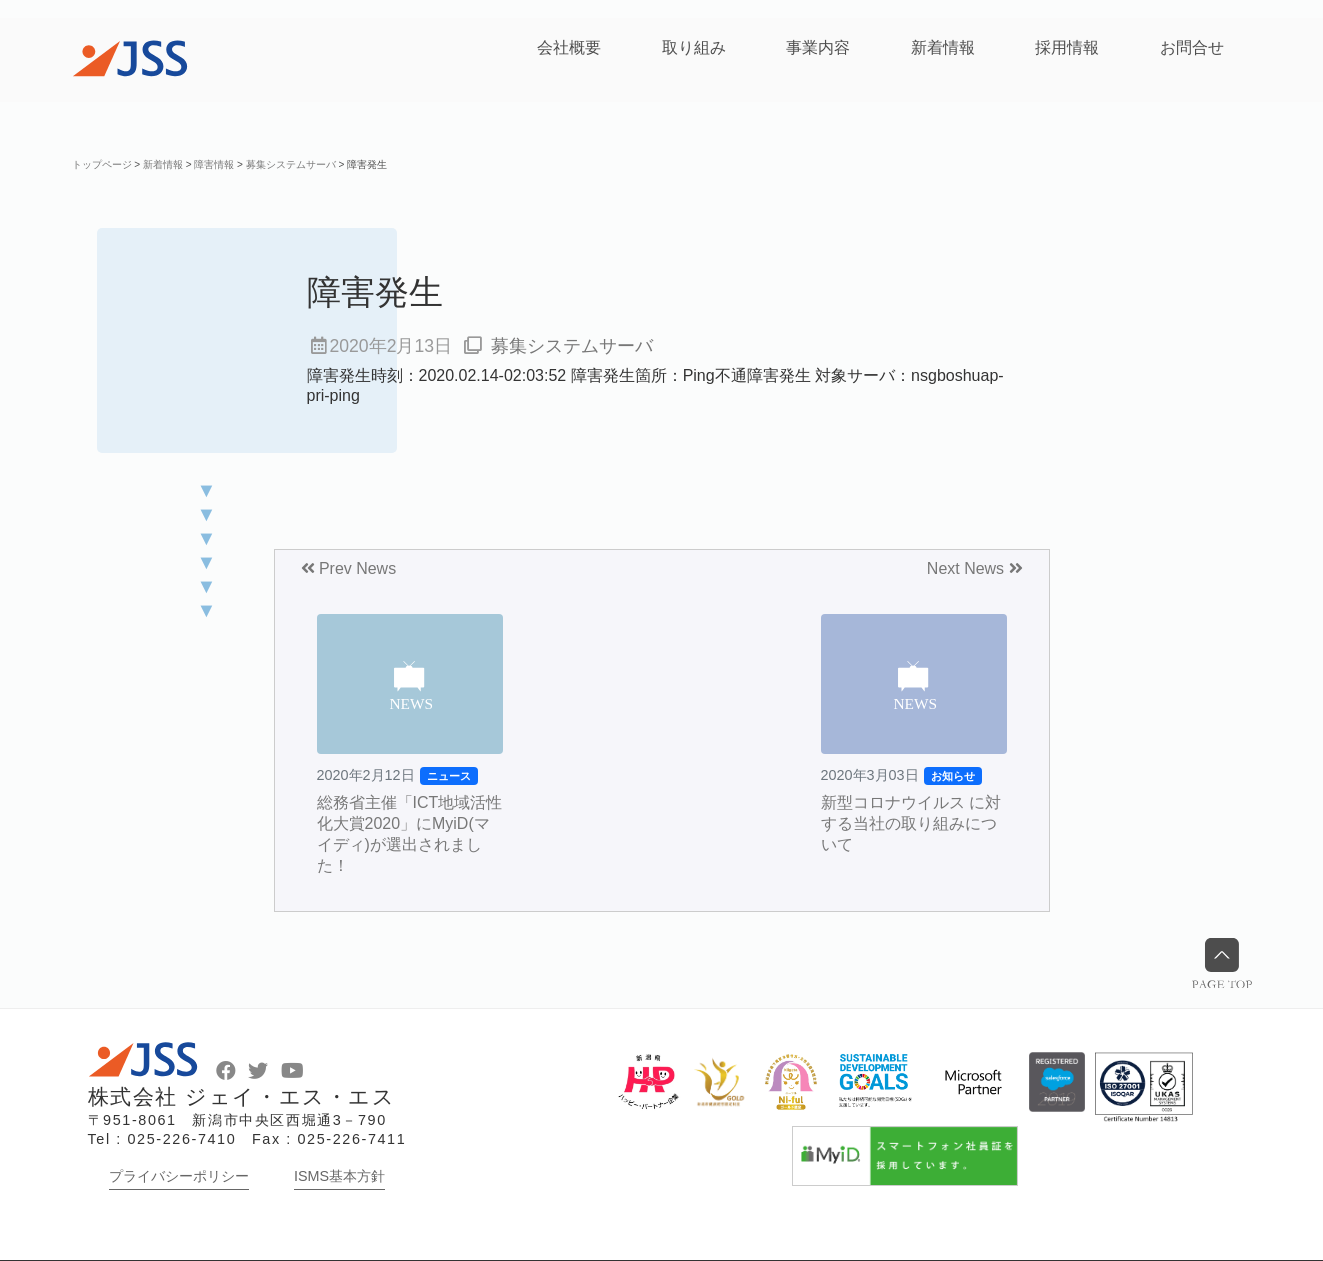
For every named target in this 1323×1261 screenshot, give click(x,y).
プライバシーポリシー (179, 1176)
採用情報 (1067, 47)
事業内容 (818, 47)
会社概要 (569, 47)
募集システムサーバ (572, 346)
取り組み (694, 47)
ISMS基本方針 (339, 1176)
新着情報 (943, 47)
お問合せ (1192, 47)
